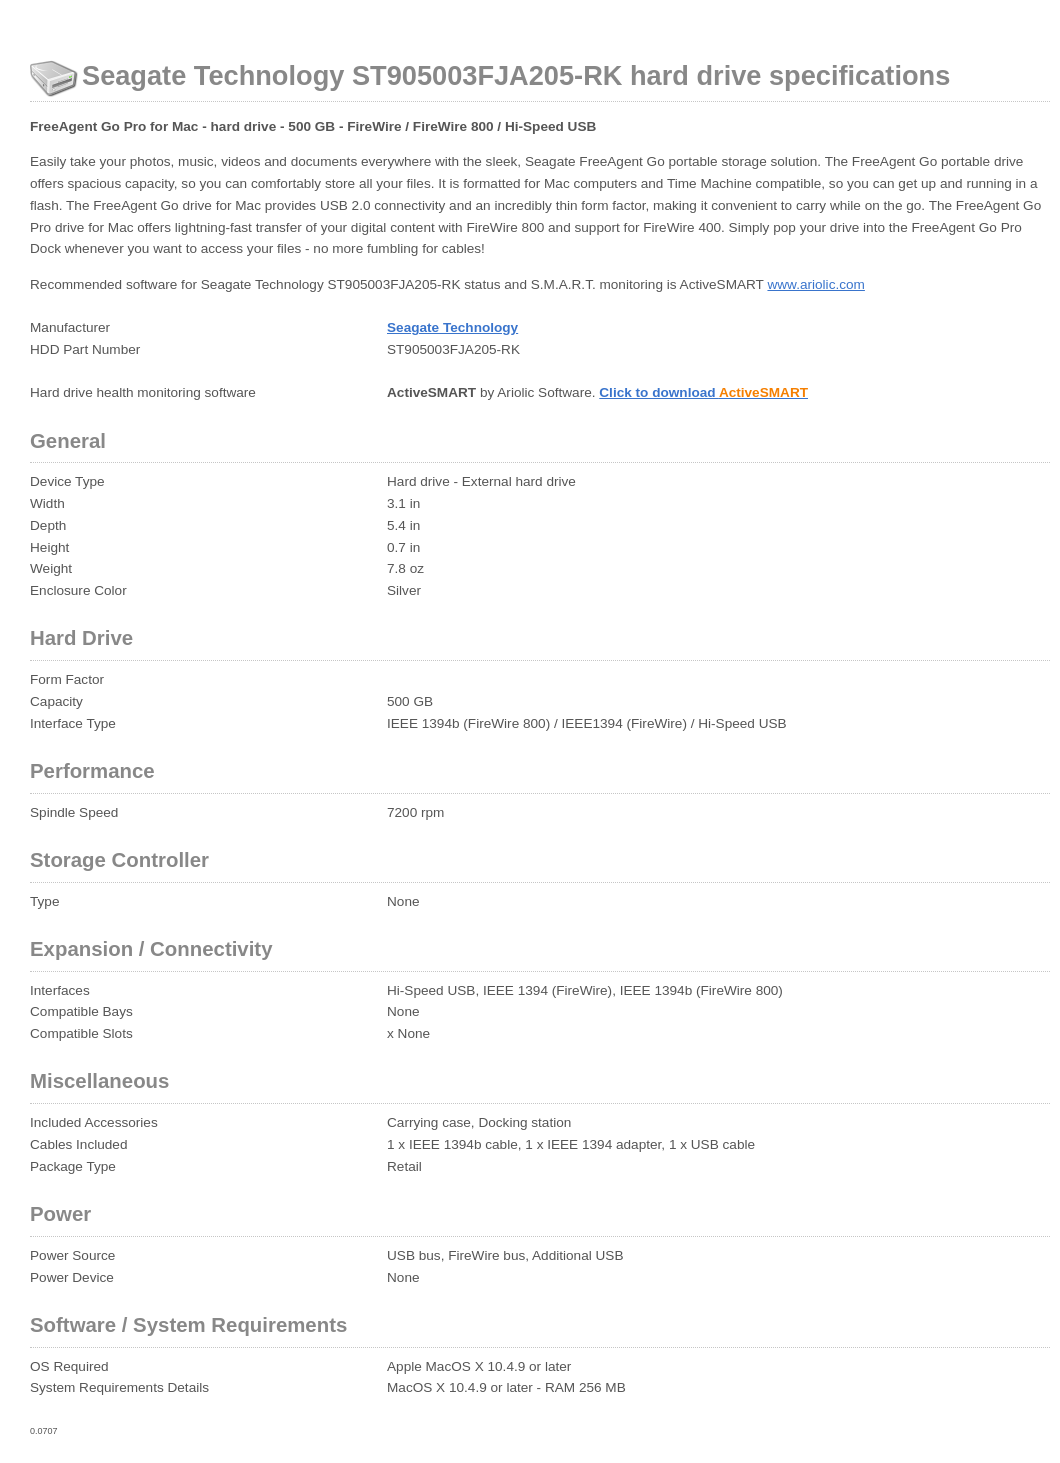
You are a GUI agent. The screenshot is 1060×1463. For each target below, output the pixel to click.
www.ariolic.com (815, 284)
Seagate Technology (452, 327)
